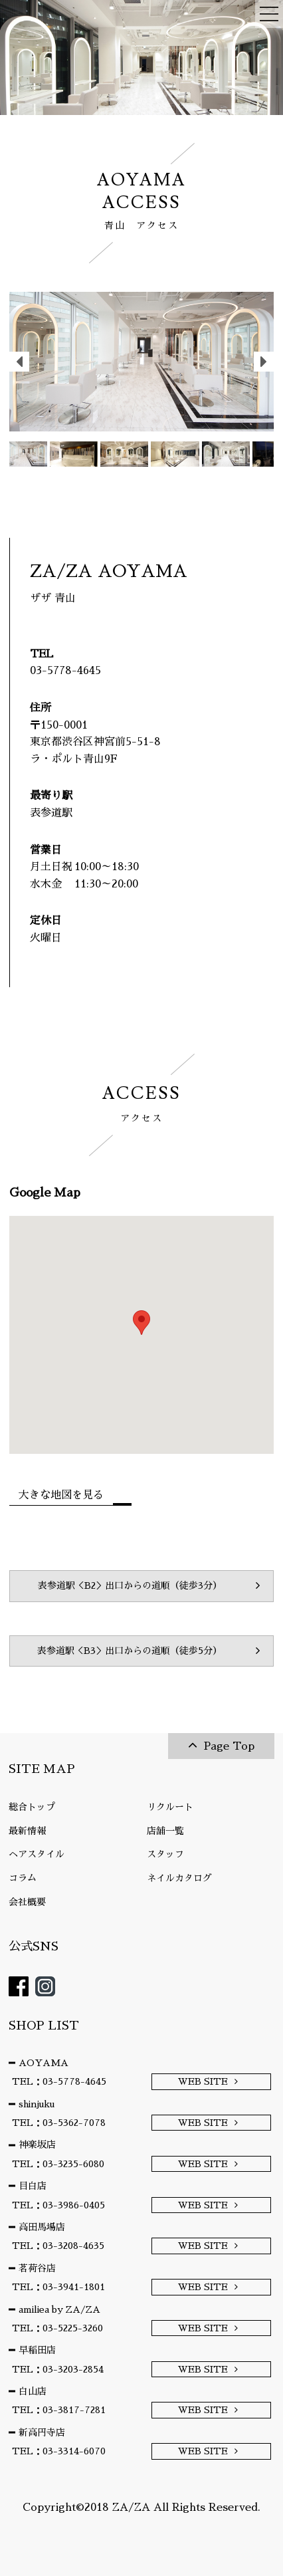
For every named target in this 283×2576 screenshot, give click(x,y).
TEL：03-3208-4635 (58, 2245)
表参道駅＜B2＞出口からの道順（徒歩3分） (130, 1585)
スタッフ (165, 1854)
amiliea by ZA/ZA (59, 2309)
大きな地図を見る (61, 1495)
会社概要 (27, 1902)
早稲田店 (37, 2350)
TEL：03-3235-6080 (58, 2163)
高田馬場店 (42, 2227)
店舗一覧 (165, 1830)
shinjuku (36, 2104)
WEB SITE (203, 2081)
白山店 (33, 2391)
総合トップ (32, 1807)
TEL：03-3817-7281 (59, 2409)
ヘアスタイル (36, 1854)
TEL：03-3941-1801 (58, 2286)
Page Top (229, 1746)
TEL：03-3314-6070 (59, 2451)
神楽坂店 (37, 2144)
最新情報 (27, 1830)
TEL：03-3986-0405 (58, 2205)
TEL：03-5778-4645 (59, 2081)
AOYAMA (43, 2062)
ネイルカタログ (179, 1878)
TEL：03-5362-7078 (59, 2122)
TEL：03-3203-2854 (58, 2369)
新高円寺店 (42, 2432)
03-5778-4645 (65, 670)
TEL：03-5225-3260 (57, 2328)
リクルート (170, 1807)
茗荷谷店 (37, 2268)
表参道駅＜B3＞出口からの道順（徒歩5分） (129, 1650)
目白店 (33, 2185)
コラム (23, 1878)
